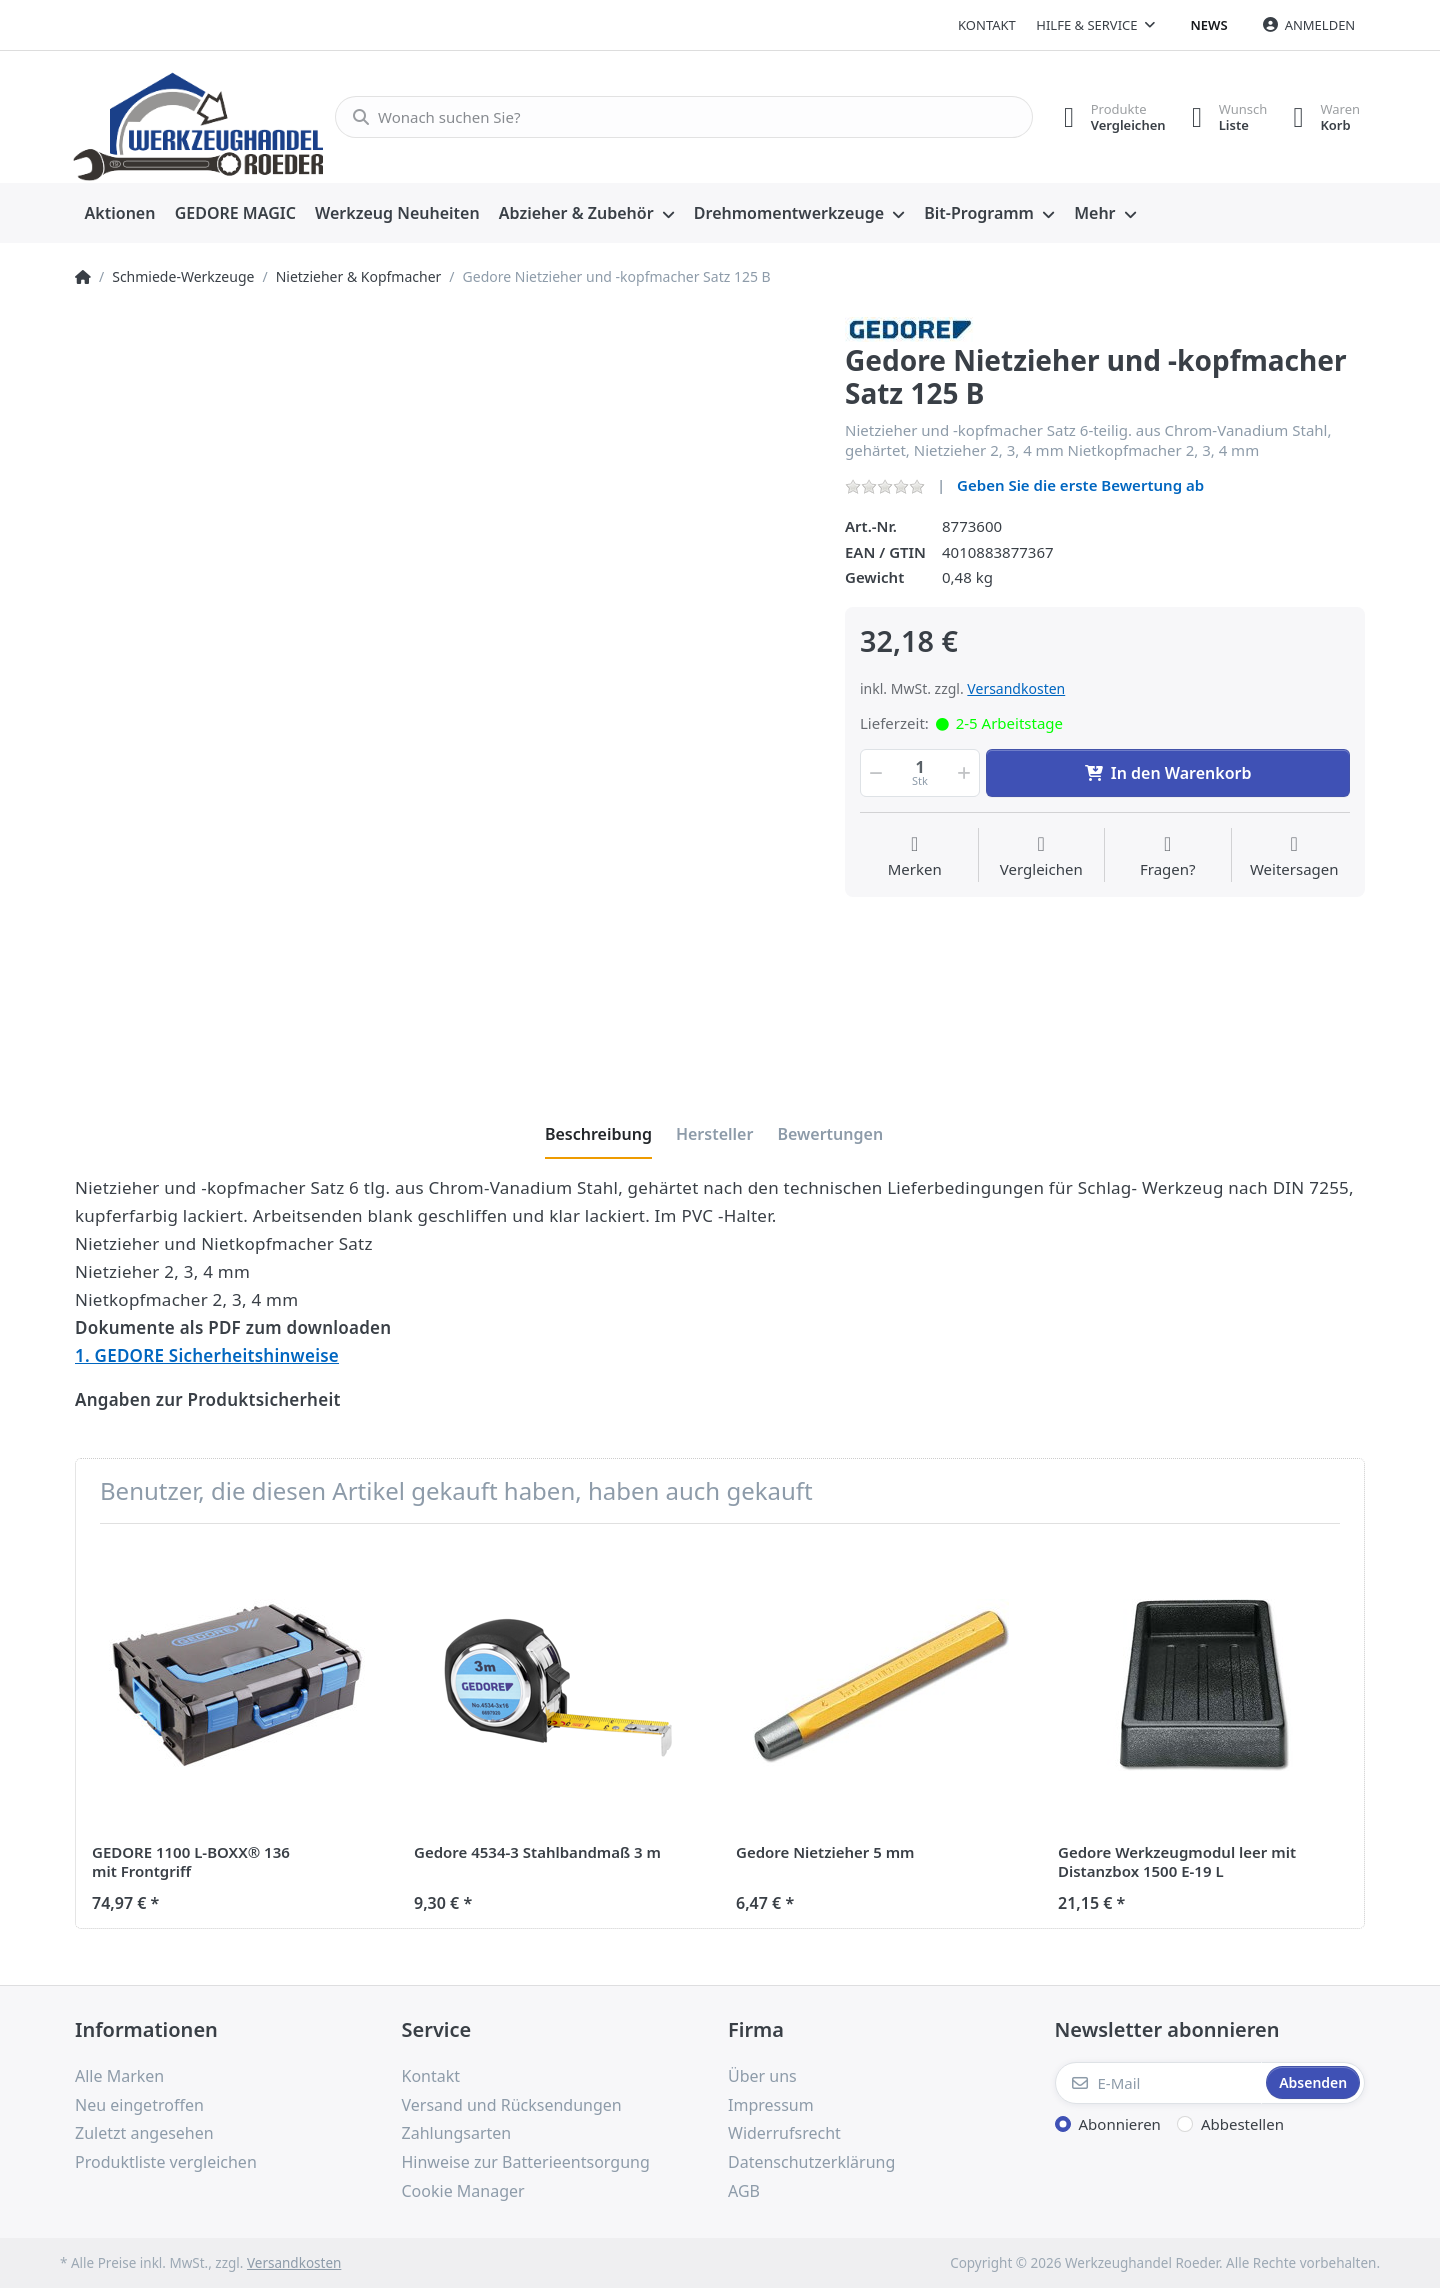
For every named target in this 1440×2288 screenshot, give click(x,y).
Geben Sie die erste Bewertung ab (1080, 485)
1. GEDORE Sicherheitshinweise (207, 1355)
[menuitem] (120, 214)
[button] (874, 773)
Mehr (1094, 213)
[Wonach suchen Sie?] (677, 117)
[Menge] (920, 773)
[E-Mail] (1159, 2083)
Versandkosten (1016, 688)
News (1209, 25)
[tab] (598, 1134)
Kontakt (987, 25)
